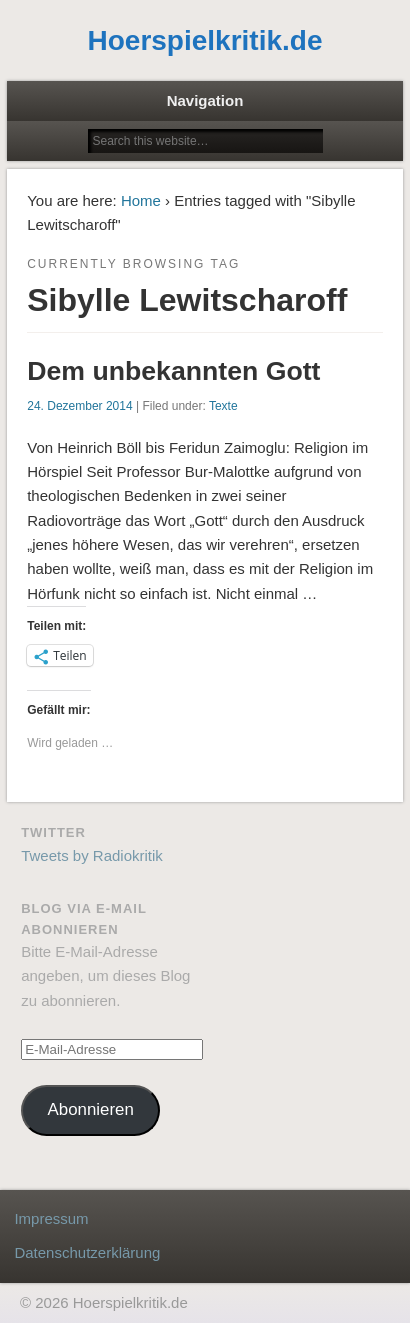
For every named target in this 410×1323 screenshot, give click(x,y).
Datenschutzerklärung (87, 1252)
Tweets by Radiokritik (92, 855)
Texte (223, 406)
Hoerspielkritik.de (205, 40)
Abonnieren (91, 1109)
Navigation (205, 100)
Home (141, 200)
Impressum (51, 1218)
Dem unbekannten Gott (173, 371)
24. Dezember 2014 (79, 406)
